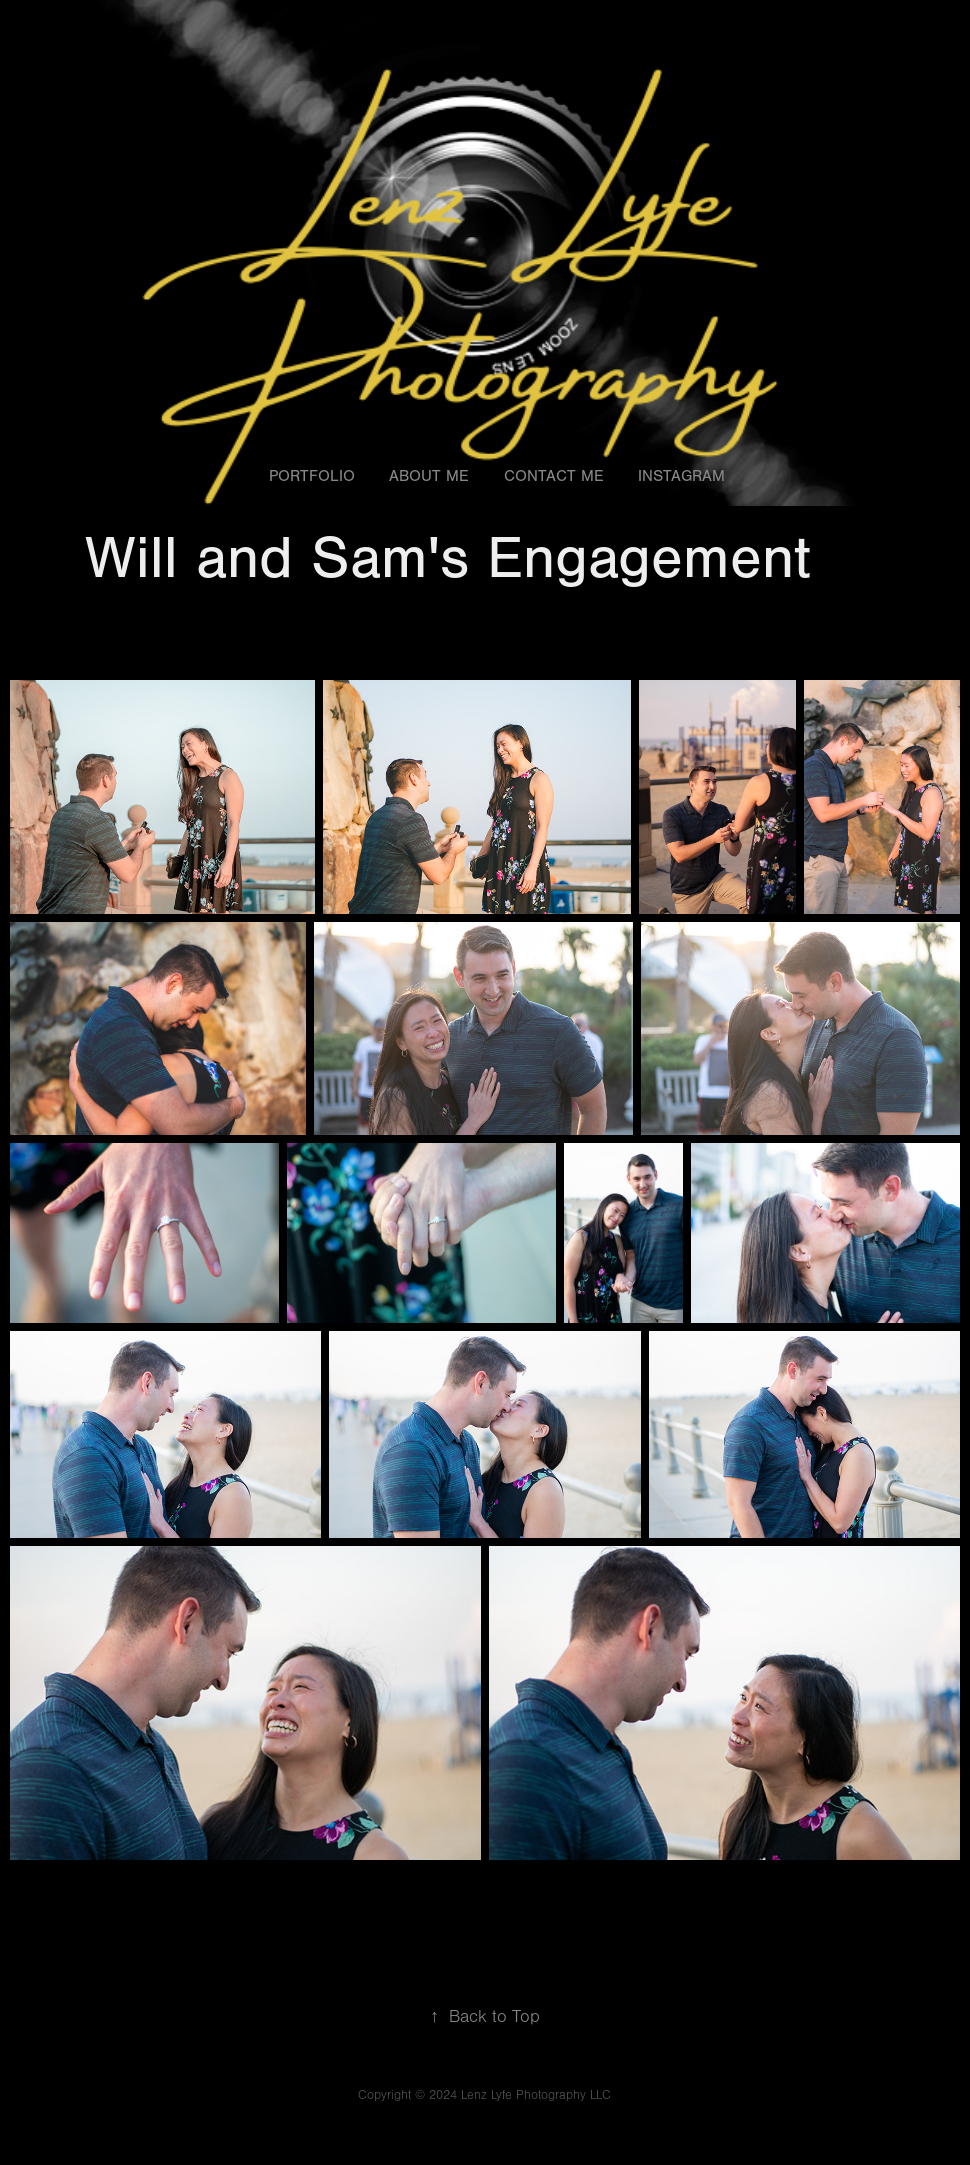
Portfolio (312, 476)
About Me (429, 476)
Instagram (681, 476)
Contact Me (554, 476)
